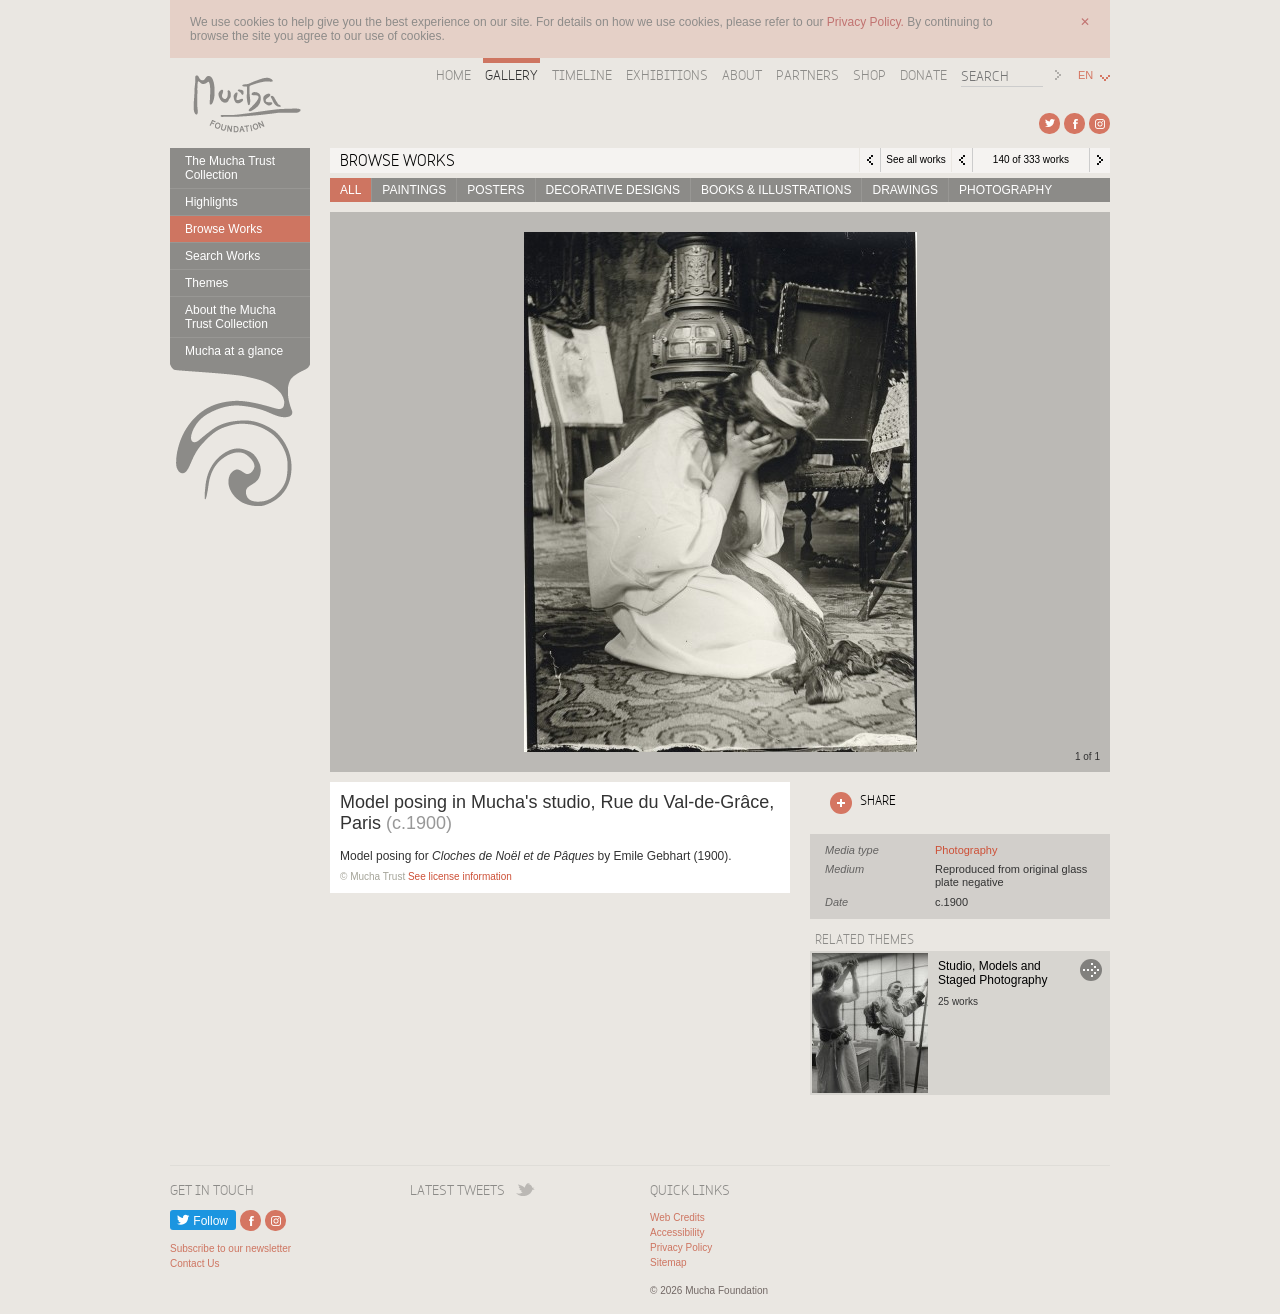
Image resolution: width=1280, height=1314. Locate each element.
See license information (460, 876)
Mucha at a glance (234, 351)
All (350, 190)
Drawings (905, 190)
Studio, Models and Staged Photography (992, 973)
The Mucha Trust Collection (230, 168)
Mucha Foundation (240, 103)
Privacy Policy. (867, 22)
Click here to (859, 803)
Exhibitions (667, 75)
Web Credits (677, 1217)
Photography (1005, 190)
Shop (869, 75)
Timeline (582, 75)
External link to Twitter (1049, 123)
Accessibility (677, 1232)
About (742, 75)
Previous (962, 160)
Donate (923, 75)
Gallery (511, 75)
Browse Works (223, 229)
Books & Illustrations (776, 190)
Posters (495, 190)
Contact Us (194, 1263)
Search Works (222, 256)
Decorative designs (613, 190)
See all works (915, 159)
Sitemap (668, 1262)
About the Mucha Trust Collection (230, 317)
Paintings (414, 190)
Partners (807, 75)
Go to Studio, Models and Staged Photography (1091, 970)
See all (966, 850)
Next (1100, 160)
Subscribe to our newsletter (230, 1248)
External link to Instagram (1099, 123)
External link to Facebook (1074, 123)
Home (453, 75)
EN (1085, 75)
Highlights (211, 202)
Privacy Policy (681, 1247)
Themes (206, 283)
